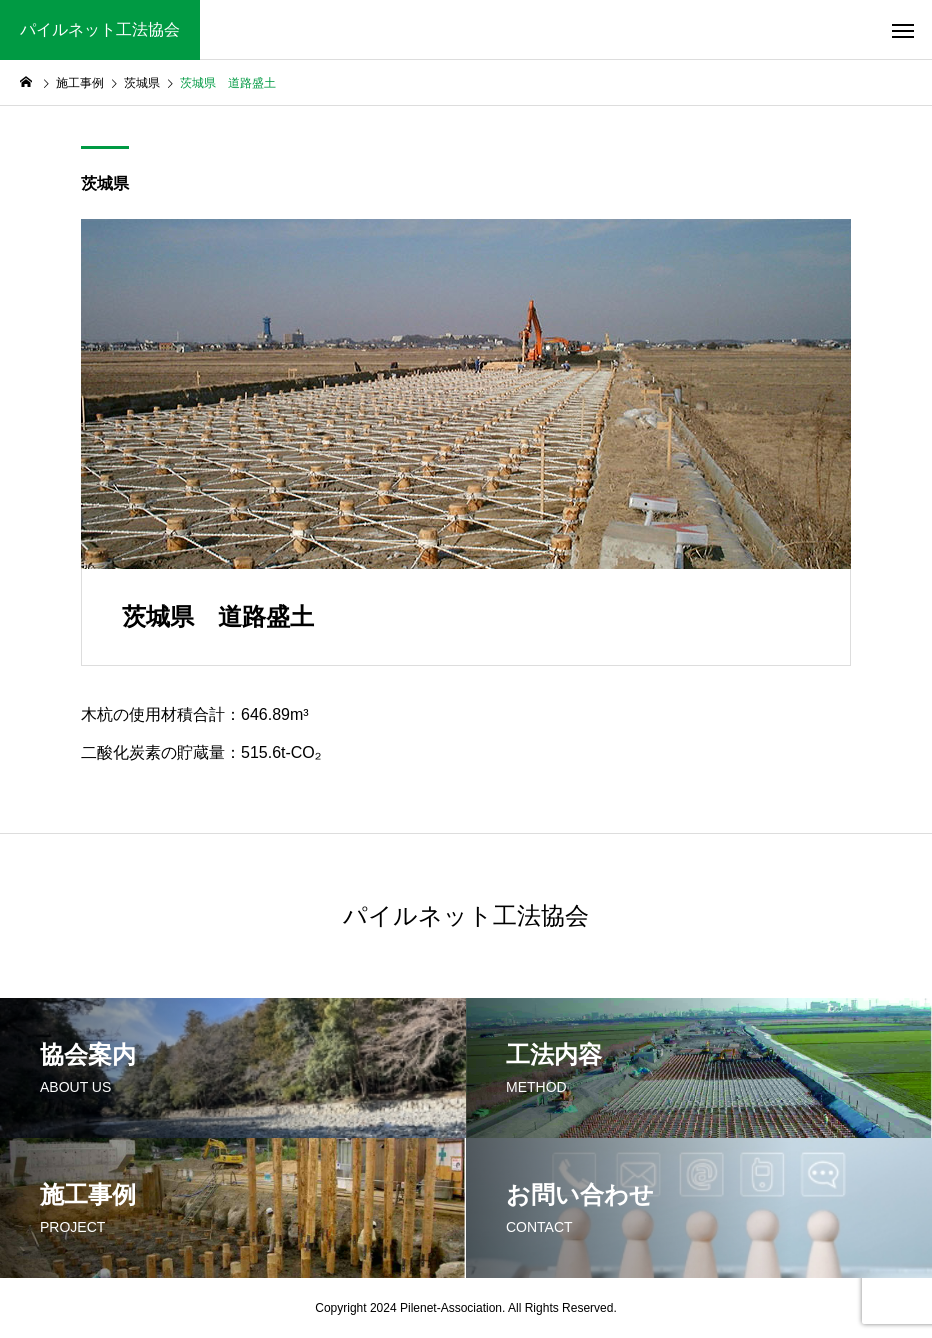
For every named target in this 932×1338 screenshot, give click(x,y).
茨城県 (105, 183)
